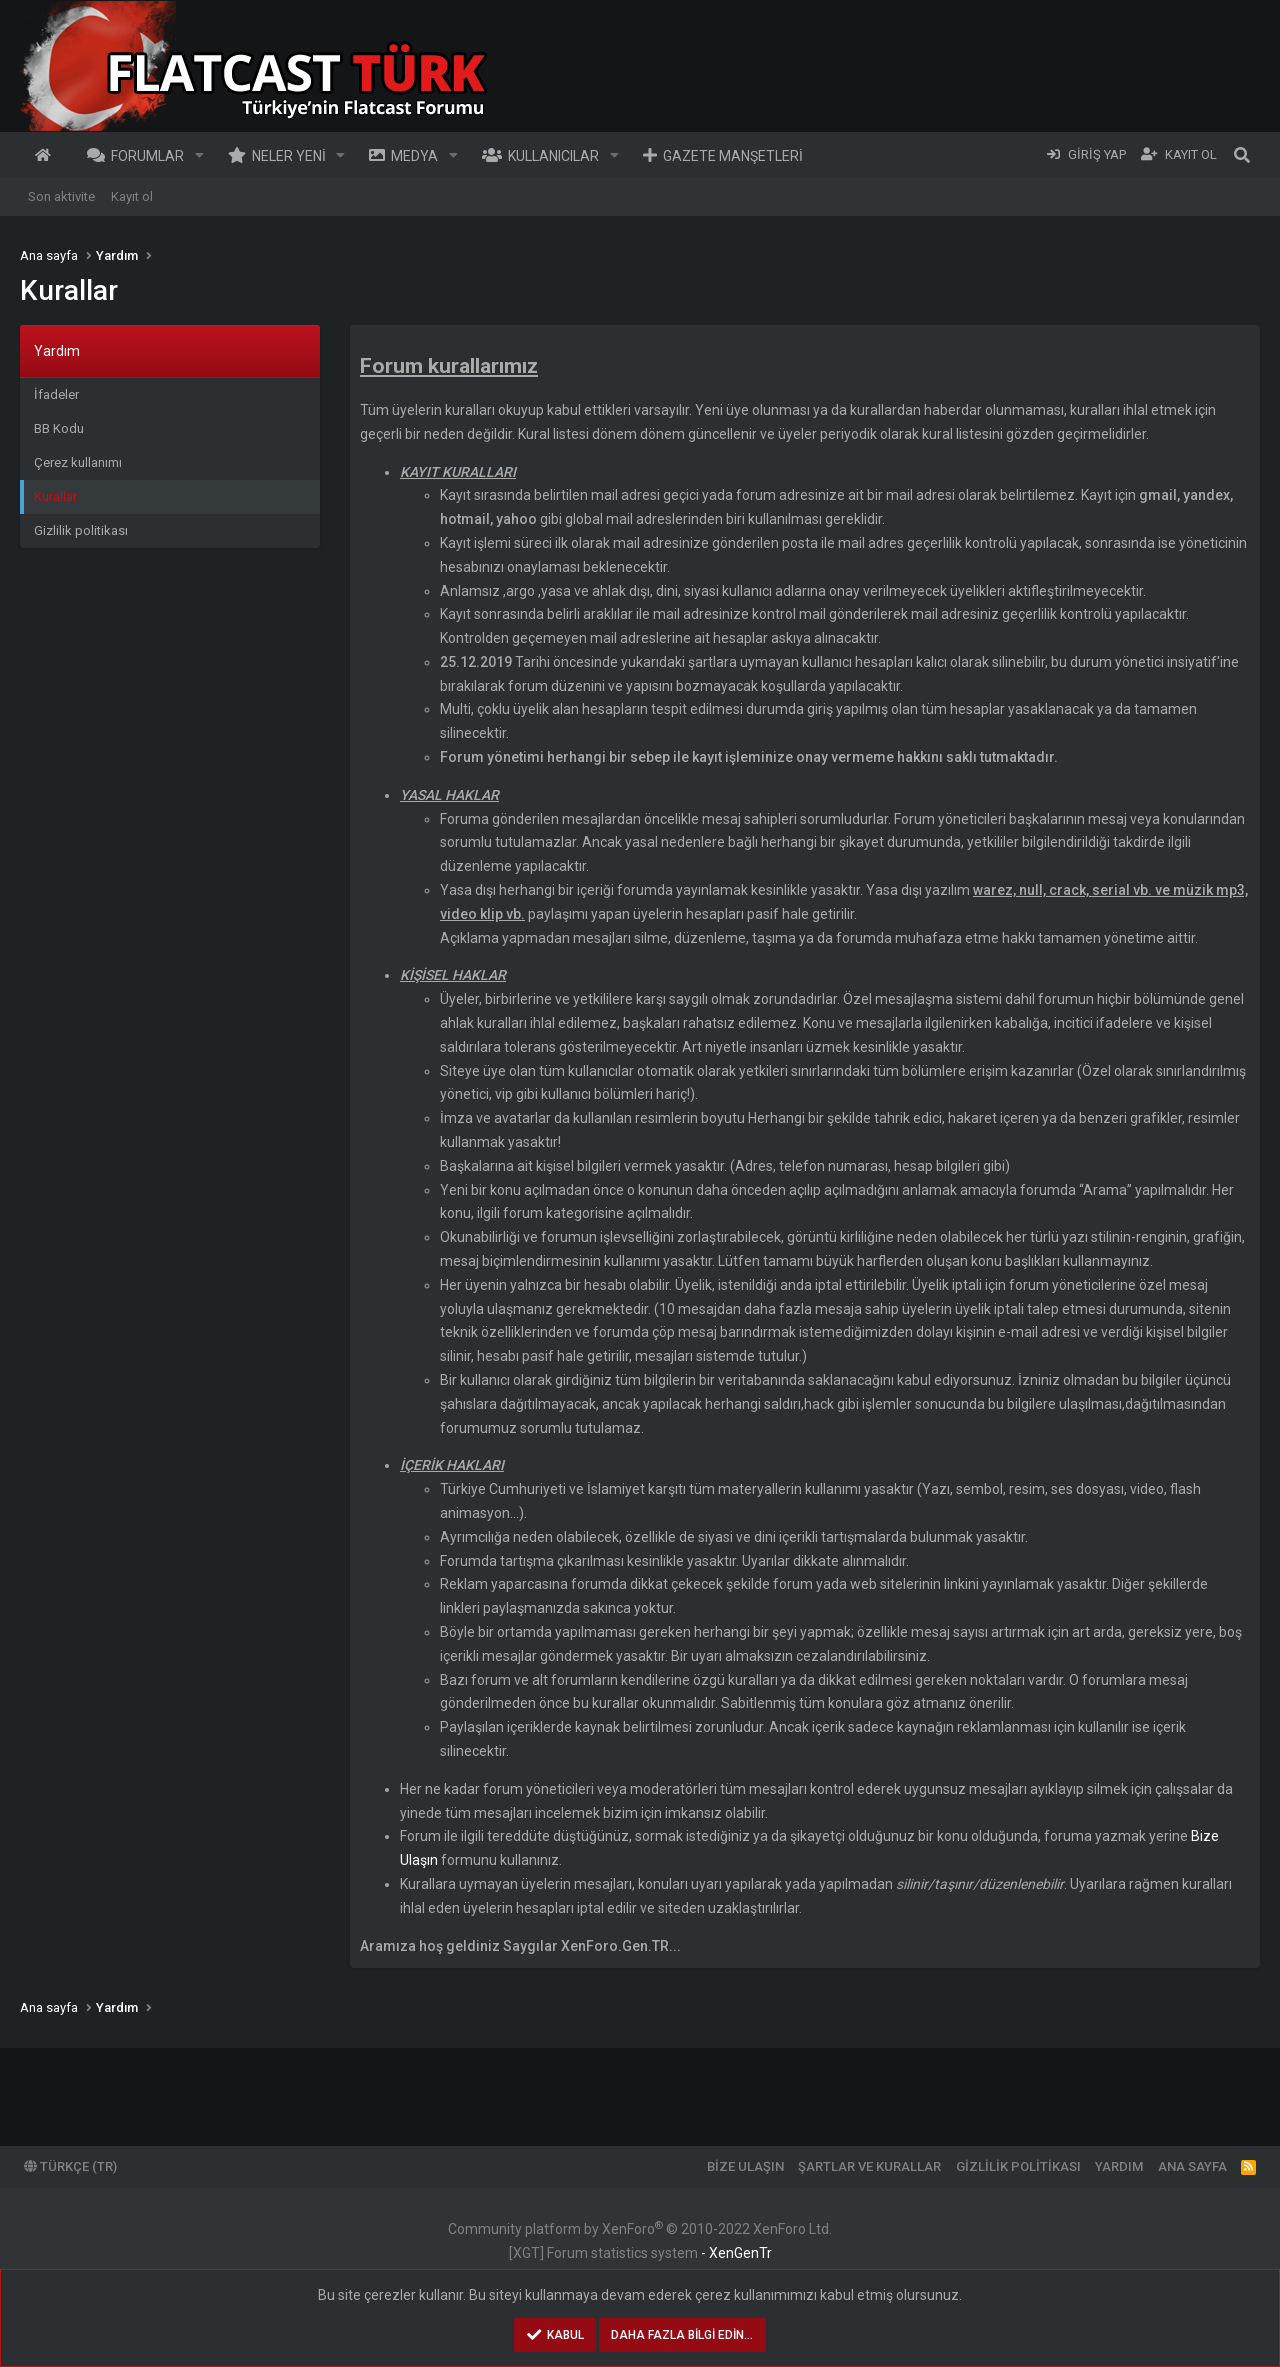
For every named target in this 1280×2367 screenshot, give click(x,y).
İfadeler (56, 394)
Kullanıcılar (553, 156)
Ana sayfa (46, 155)
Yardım (1119, 2166)
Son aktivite (61, 196)
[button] (199, 155)
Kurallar (55, 496)
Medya (414, 156)
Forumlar (147, 156)
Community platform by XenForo (640, 2229)
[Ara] (1242, 155)
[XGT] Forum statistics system (640, 2253)
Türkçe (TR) (70, 2166)
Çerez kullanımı (78, 462)
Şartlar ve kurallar (869, 2166)
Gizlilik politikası (81, 530)
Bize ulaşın (745, 2166)
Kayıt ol (132, 196)
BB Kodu (59, 428)
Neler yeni (289, 156)
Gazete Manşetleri (733, 156)
